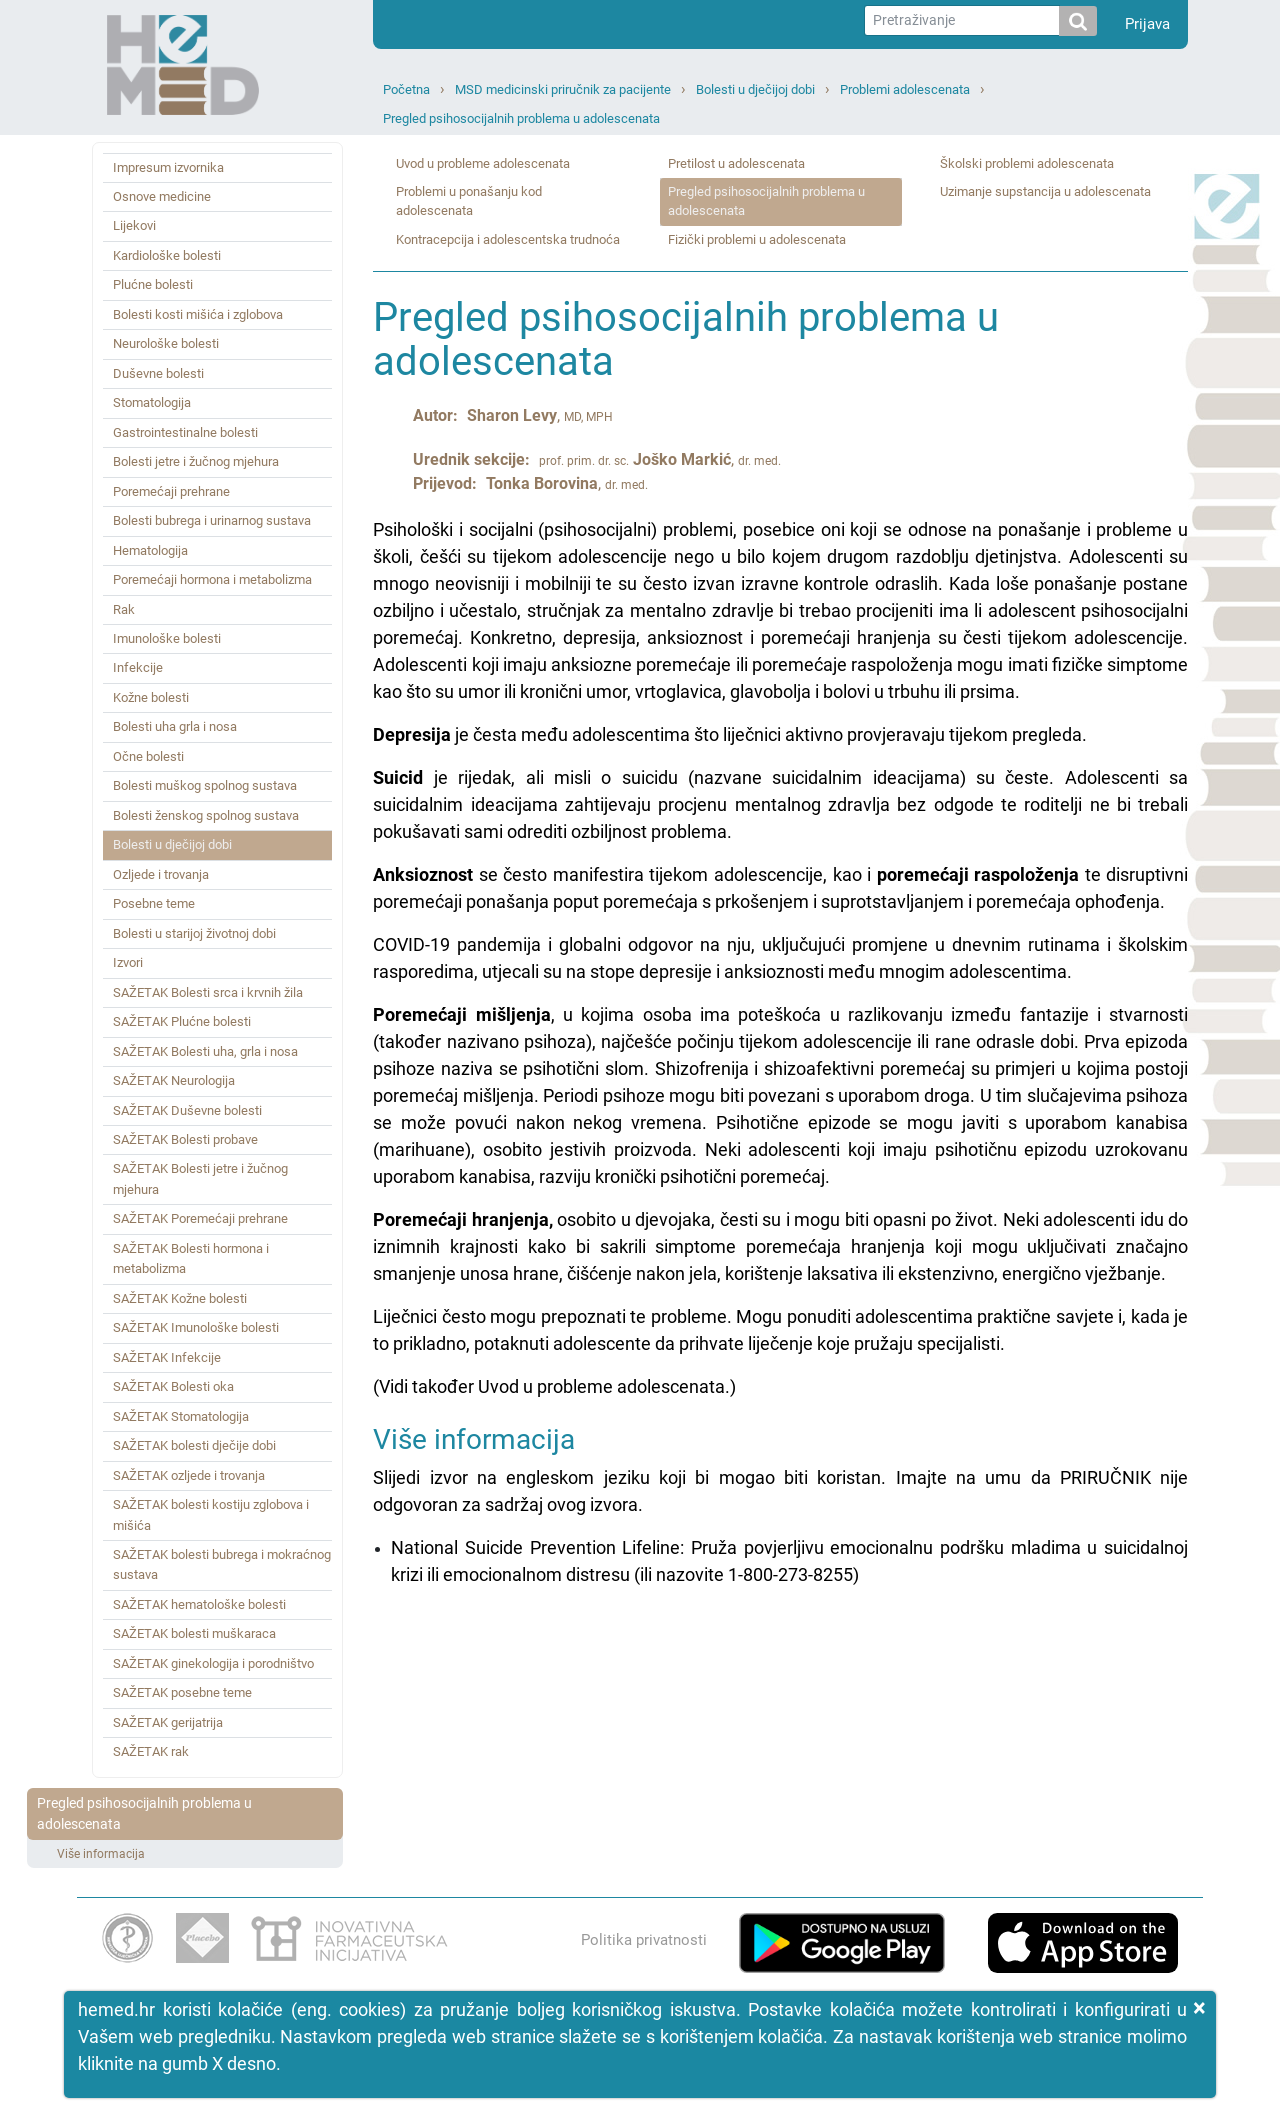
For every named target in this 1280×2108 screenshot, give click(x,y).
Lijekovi (134, 225)
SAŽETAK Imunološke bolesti (196, 1327)
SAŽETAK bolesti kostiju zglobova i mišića (211, 1514)
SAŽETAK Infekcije (167, 1357)
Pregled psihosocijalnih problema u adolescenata (521, 118)
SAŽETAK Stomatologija (181, 1416)
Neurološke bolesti (166, 343)
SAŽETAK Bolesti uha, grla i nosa (205, 1051)
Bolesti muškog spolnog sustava (205, 785)
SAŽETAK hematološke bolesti (199, 1604)
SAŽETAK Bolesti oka (173, 1386)
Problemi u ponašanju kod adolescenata (469, 201)
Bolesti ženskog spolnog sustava (206, 815)
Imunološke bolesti (167, 638)
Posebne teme (154, 903)
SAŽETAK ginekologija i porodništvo (213, 1663)
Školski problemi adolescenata (1027, 163)
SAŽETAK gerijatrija (168, 1722)
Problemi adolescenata (905, 89)
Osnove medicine (162, 196)
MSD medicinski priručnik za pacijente (563, 89)
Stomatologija (152, 402)
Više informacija (101, 1854)
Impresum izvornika (168, 167)
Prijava (1147, 24)
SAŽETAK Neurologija (174, 1080)
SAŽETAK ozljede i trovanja (189, 1475)
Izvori (128, 962)
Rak (124, 609)
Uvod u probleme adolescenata (483, 163)
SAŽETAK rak (151, 1751)
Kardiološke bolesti (167, 255)
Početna (406, 89)
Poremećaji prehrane (171, 491)
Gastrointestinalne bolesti (185, 432)
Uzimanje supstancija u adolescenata (1045, 191)
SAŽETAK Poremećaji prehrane (200, 1218)
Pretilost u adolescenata (736, 163)
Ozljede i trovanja (161, 874)
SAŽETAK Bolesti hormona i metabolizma (191, 1258)
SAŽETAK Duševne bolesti (187, 1110)
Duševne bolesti (158, 373)
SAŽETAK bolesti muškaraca (194, 1633)
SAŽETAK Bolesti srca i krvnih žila (208, 992)
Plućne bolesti (153, 284)
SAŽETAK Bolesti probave (185, 1139)
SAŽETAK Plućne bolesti (182, 1021)
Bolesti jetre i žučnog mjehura (196, 461)
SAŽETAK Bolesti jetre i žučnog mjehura (200, 1178)
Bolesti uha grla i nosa (175, 726)
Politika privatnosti (644, 1940)
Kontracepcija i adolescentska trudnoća (508, 239)
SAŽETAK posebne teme (182, 1692)
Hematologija (150, 550)
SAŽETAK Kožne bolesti (180, 1298)
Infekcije (138, 667)
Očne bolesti (148, 756)
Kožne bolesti (151, 697)
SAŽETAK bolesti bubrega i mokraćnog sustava (222, 1564)
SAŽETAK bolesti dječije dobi (194, 1445)
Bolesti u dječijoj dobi (755, 89)
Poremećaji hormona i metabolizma (212, 579)
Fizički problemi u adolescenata (757, 239)
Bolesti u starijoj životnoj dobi (194, 933)
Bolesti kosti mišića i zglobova (198, 314)
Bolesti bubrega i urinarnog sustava (212, 520)
